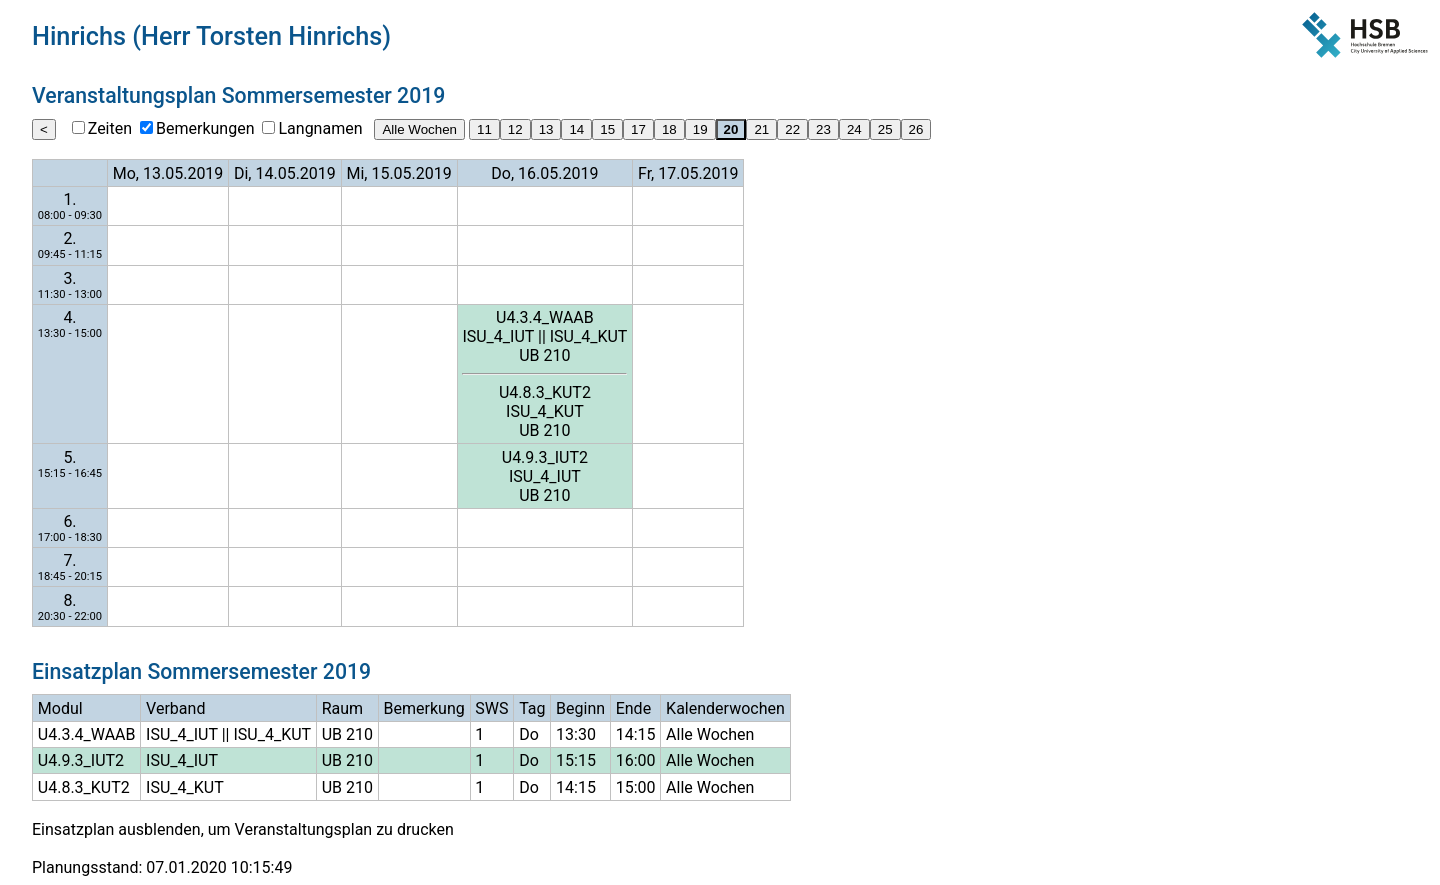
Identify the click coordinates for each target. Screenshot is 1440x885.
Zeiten (110, 128)
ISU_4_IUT (498, 336)
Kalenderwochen (725, 708)
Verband (175, 708)
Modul (60, 708)
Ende (633, 708)
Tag (532, 708)
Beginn (580, 708)
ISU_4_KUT (589, 336)
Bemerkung (424, 708)
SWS (491, 708)
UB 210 (544, 355)
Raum (342, 708)
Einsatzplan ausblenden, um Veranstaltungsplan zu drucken (243, 829)
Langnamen (320, 128)
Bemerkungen (205, 128)
